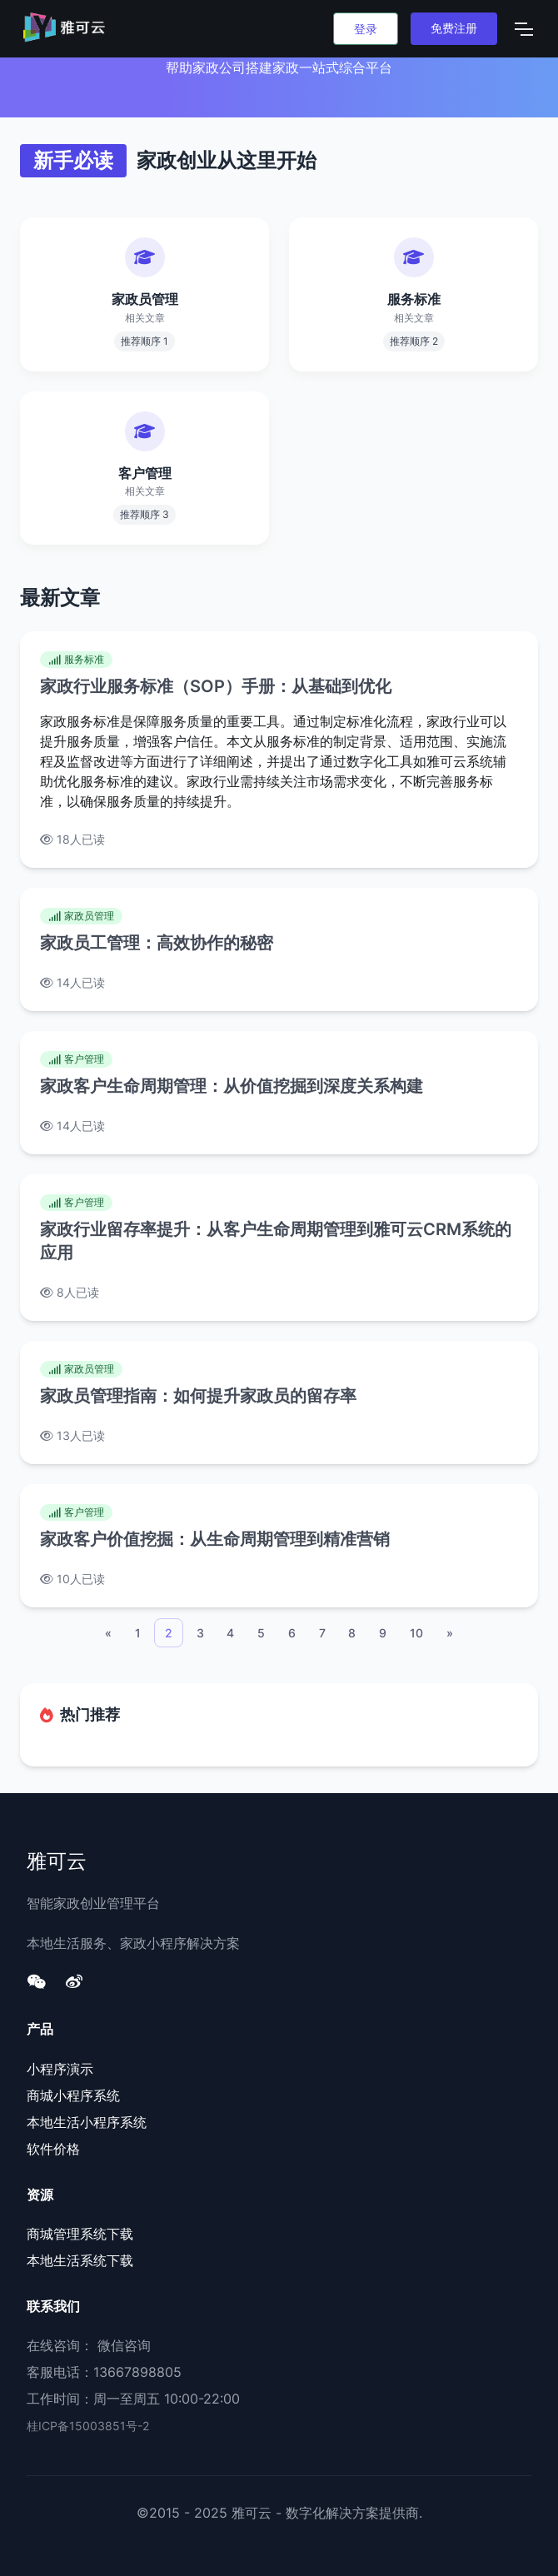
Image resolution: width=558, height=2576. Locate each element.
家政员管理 (81, 915)
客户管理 (76, 1059)
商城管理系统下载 (80, 2233)
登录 (365, 29)
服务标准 (76, 659)
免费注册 (454, 28)
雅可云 (57, 1859)
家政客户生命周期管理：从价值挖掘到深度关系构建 (231, 1086)
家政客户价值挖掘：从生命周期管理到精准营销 (215, 1539)
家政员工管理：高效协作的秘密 (156, 943)
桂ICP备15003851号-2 (88, 2426)
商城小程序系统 (73, 2095)
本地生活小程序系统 (87, 2122)
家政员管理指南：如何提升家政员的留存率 (198, 1396)
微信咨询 (124, 2345)
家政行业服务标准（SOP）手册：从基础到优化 (215, 686)
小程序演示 (60, 2068)
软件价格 (53, 2148)
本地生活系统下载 (80, 2260)
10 (416, 1633)
